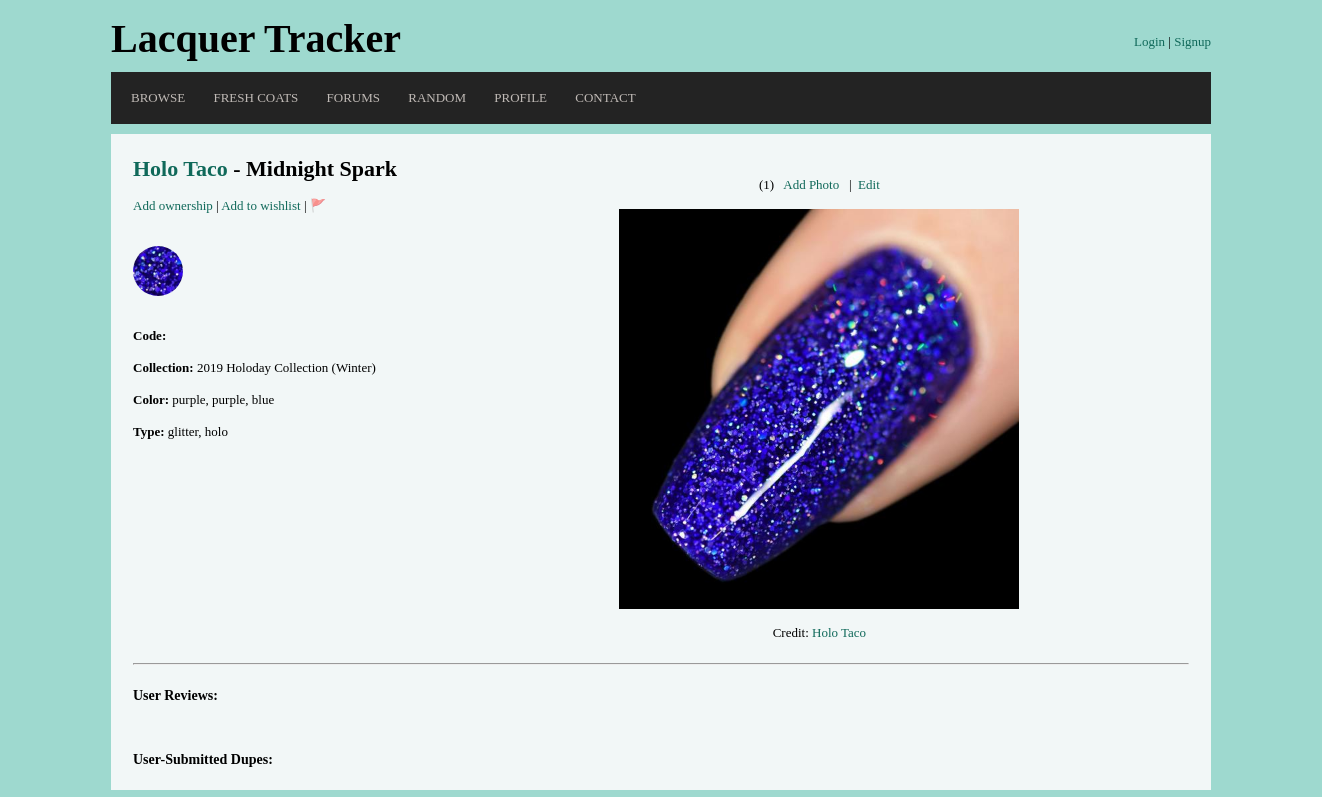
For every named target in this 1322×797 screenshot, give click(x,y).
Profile (520, 97)
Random (437, 97)
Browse (158, 97)
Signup (1192, 41)
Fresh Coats (255, 97)
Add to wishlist (260, 205)
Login (1149, 41)
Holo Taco (180, 168)
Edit (869, 184)
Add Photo (811, 184)
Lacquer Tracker (256, 38)
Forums (353, 97)
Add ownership (173, 205)
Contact (605, 97)
